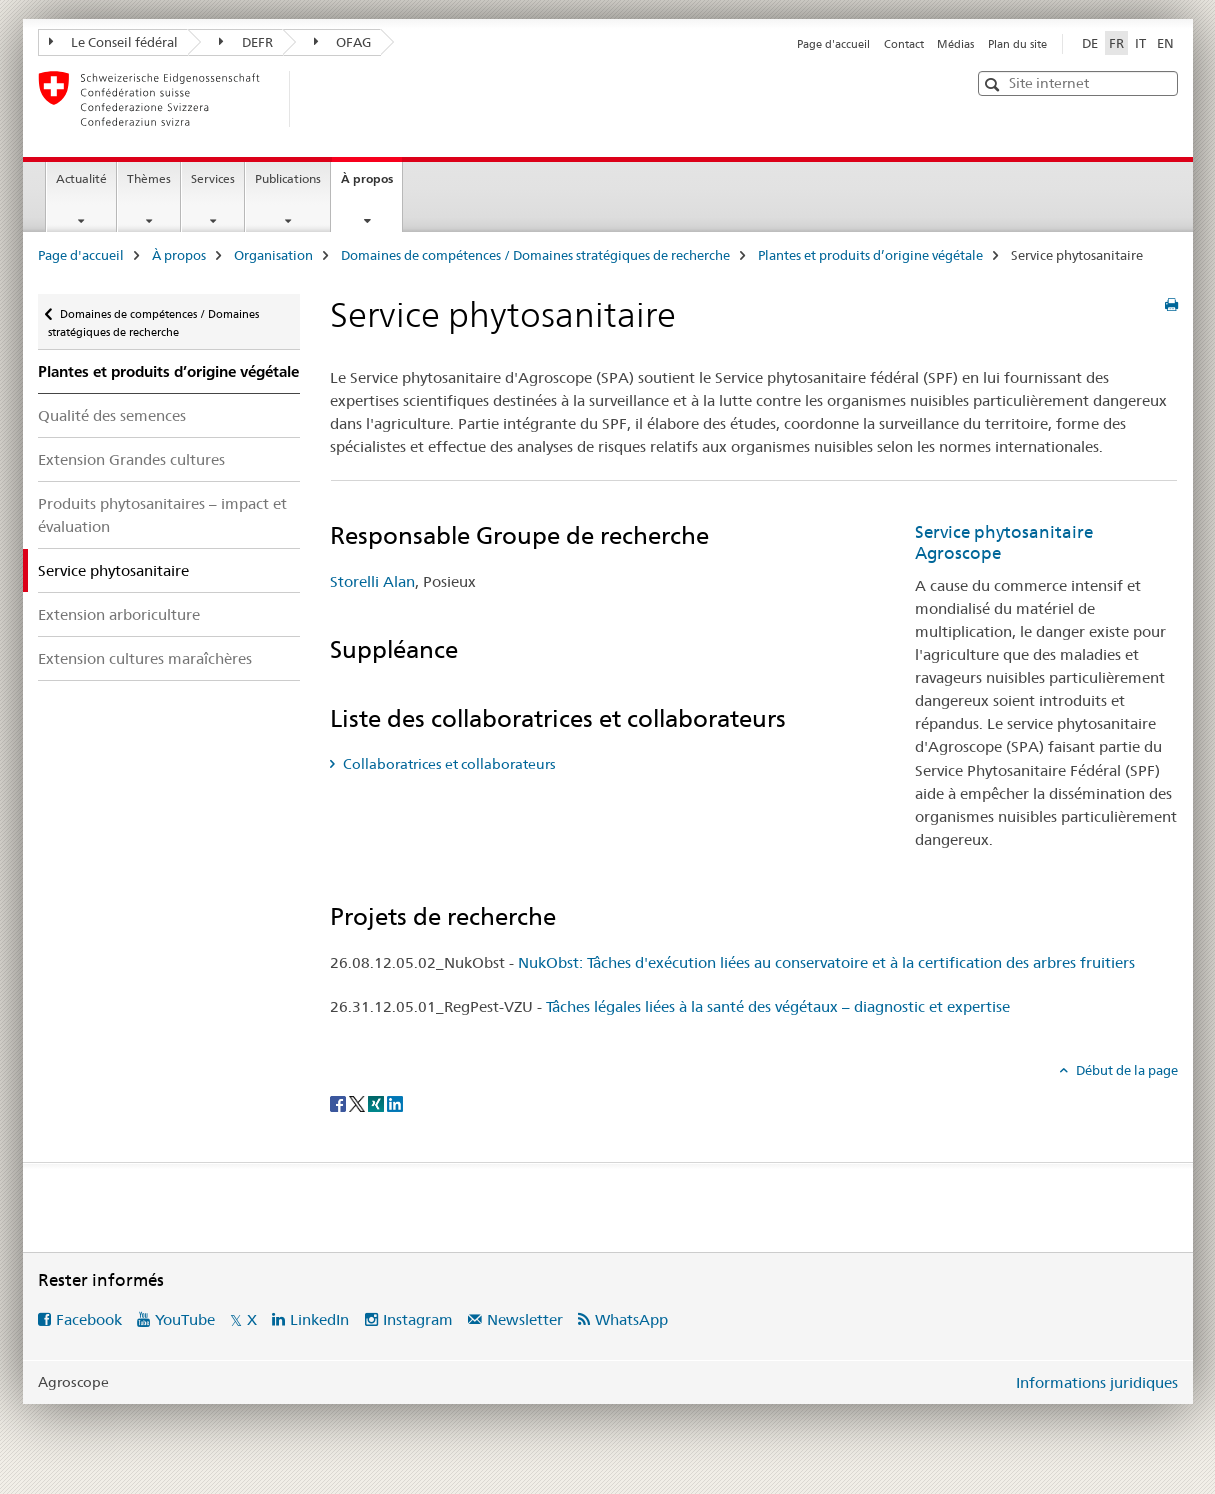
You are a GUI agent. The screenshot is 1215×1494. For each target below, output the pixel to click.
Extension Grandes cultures (131, 459)
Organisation (273, 255)
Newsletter (525, 1319)
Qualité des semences (112, 415)
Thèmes (149, 178)
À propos (371, 185)
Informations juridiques (1097, 1382)
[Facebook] (339, 1103)
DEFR (246, 42)
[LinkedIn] (395, 1103)
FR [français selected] (1116, 43)
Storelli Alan (372, 581)
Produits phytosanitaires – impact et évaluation (162, 515)
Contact (904, 44)
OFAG (343, 42)
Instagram (418, 1319)
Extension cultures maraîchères (145, 658)
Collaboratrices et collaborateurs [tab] (448, 764)
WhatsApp (631, 1319)
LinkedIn (319, 1319)
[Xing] (377, 1103)
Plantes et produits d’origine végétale (870, 255)
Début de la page (1125, 1070)
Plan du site (1017, 44)
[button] (994, 84)
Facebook (89, 1319)
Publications (288, 178)
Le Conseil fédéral (114, 42)
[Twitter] (358, 1103)
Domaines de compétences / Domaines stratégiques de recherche (535, 255)
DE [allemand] (1090, 43)
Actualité (81, 178)
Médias (955, 44)
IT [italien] (1140, 43)
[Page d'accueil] (323, 99)
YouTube (185, 1319)
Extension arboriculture (119, 614)
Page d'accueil (833, 44)
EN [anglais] (1165, 43)
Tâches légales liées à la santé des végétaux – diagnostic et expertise (778, 1006)
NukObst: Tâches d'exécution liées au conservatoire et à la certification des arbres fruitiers (826, 962)
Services (213, 178)
